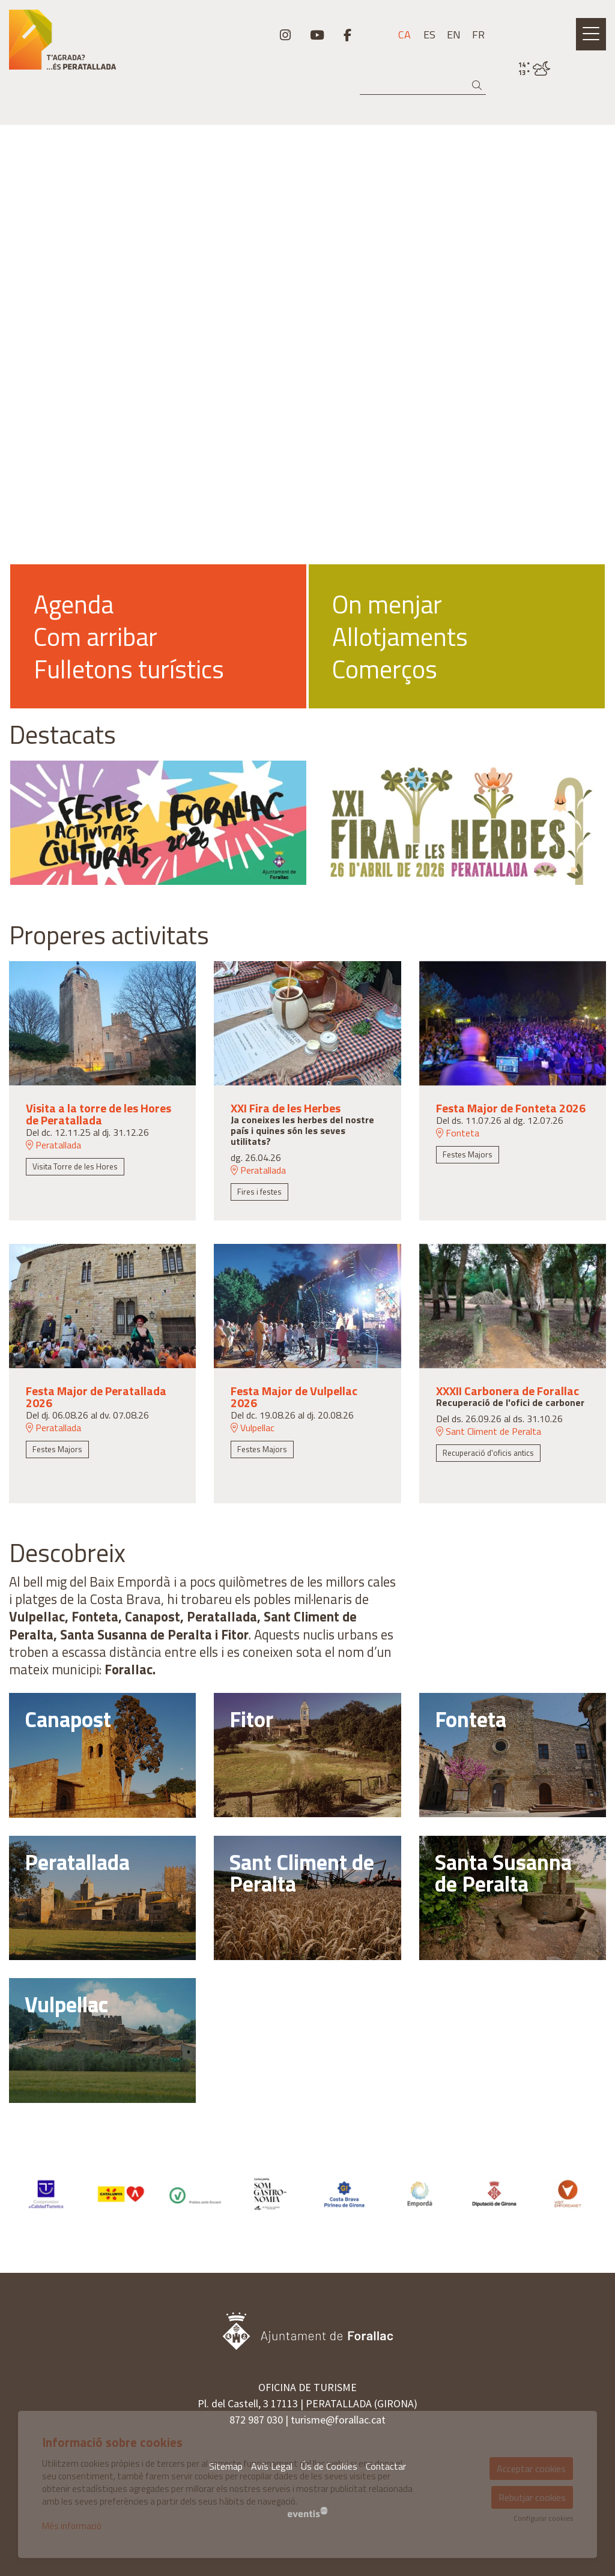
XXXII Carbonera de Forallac (507, 1391)
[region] (307, 636)
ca (404, 34)
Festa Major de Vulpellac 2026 (294, 1397)
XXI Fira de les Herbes (286, 1108)
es (429, 34)
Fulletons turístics (129, 669)
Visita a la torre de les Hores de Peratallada (98, 1114)
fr (478, 34)
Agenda (74, 604)
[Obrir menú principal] (591, 34)
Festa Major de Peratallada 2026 (96, 1397)
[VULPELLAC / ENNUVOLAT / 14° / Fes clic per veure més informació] (534, 69)
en (454, 34)
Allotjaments (400, 636)
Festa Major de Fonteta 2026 (511, 1108)
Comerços (384, 669)
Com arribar (95, 636)
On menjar (387, 604)
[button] (479, 85)
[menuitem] (285, 34)
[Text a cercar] (423, 86)
